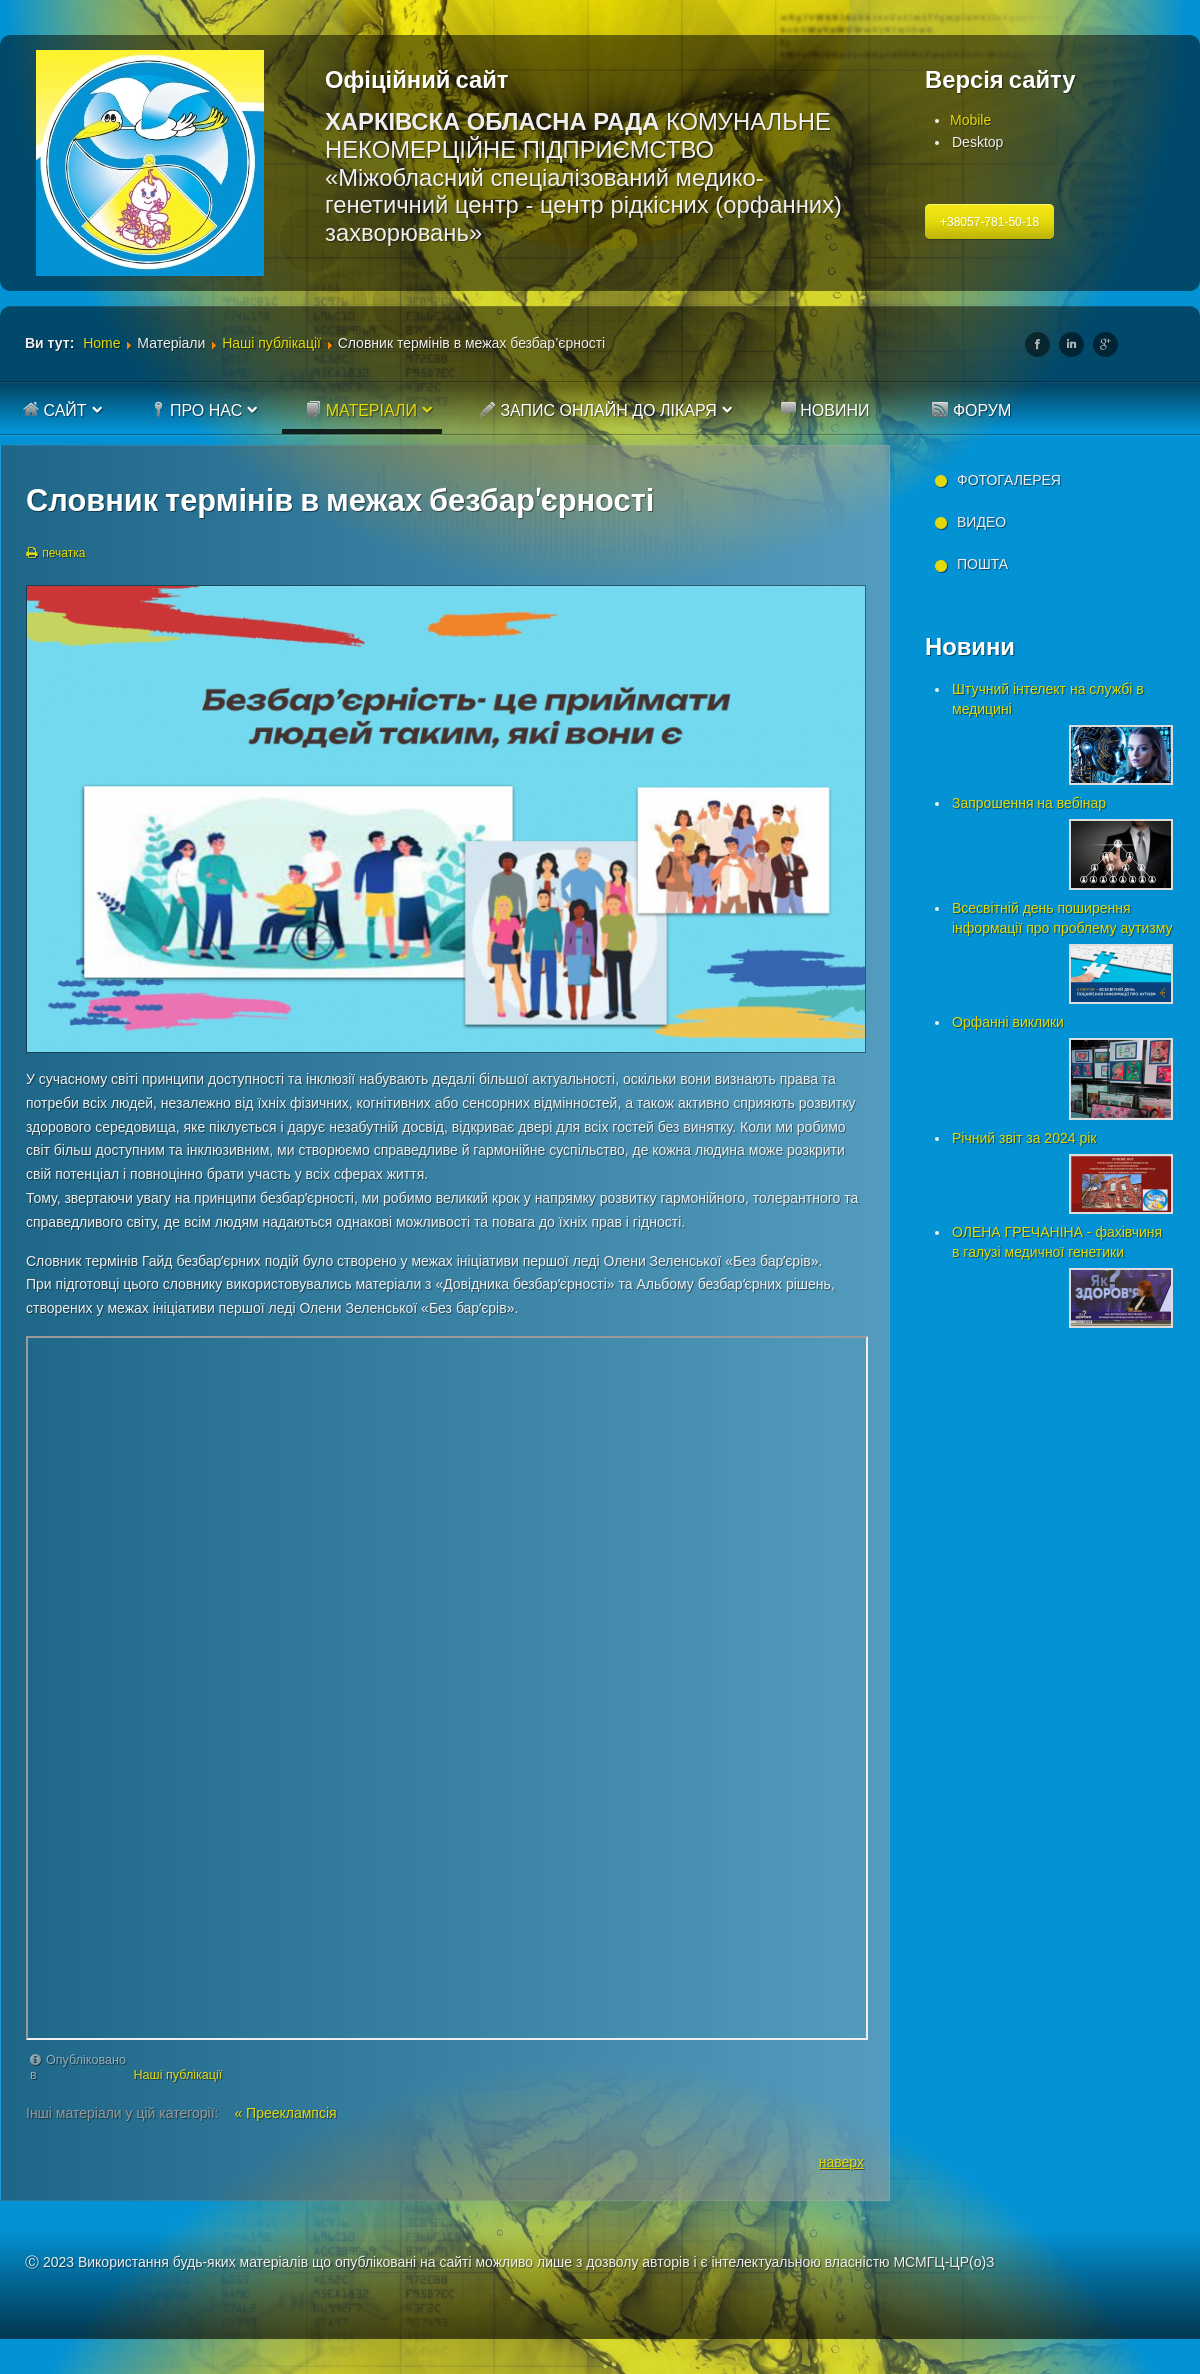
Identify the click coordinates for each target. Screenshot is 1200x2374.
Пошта (982, 564)
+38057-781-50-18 (989, 222)
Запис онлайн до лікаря (598, 410)
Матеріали (361, 410)
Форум (971, 410)
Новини (825, 410)
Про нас (196, 410)
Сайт (55, 410)
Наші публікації (271, 343)
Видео (981, 522)
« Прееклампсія (285, 2113)
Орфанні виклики (1008, 1022)
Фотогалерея (1009, 480)
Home (101, 343)
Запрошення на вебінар (1029, 803)
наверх (841, 2162)
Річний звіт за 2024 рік (1024, 1138)
